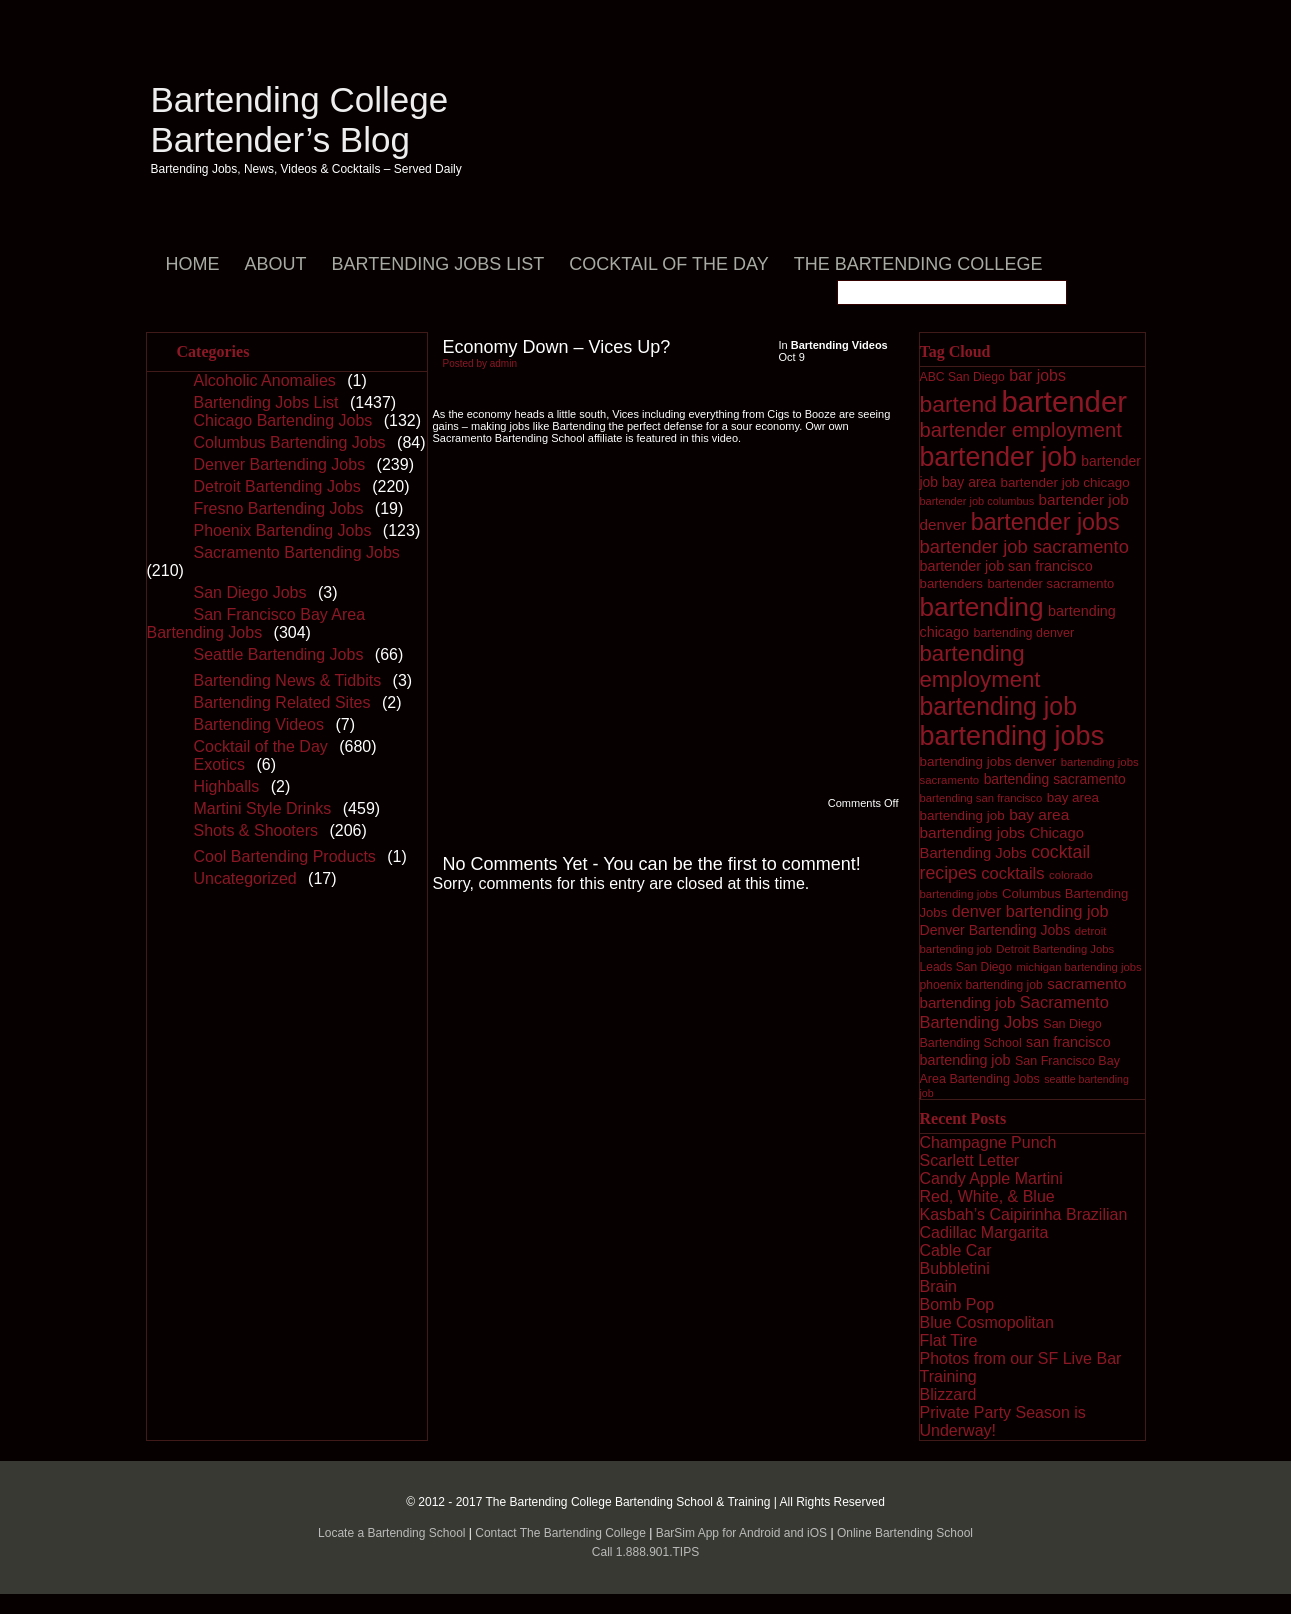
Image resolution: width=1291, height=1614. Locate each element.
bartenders (951, 583)
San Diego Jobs (250, 592)
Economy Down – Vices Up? (557, 347)
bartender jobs (1045, 522)
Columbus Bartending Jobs (290, 442)
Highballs (227, 786)
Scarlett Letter (970, 1160)
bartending (982, 607)
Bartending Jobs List (438, 264)
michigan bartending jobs (1078, 967)
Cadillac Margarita (984, 1232)
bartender (1064, 401)
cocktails (1012, 873)
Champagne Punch (988, 1142)
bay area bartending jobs (995, 823)
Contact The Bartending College (560, 1533)
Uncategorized (245, 878)
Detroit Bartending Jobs (277, 486)
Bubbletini (955, 1268)
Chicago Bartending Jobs (283, 420)
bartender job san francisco (1006, 566)
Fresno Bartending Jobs (279, 508)
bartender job (998, 457)
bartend (958, 404)
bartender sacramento (1050, 583)
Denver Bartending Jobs (280, 464)
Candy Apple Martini (991, 1178)
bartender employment (1021, 430)
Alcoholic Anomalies (265, 380)
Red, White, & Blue (987, 1196)
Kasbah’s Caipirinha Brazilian (1024, 1214)
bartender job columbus (977, 501)
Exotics (220, 764)
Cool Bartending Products (285, 856)
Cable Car (956, 1250)
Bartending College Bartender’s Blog (300, 119)
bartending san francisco (981, 798)
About (276, 264)
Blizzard (948, 1394)
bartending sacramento (1055, 779)
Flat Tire (949, 1340)
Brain (938, 1286)
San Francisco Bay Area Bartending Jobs (256, 623)
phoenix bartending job (981, 985)
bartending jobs (1012, 736)
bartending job (998, 706)
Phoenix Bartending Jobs (283, 530)
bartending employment (980, 666)
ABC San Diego (962, 377)
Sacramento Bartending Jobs (297, 552)
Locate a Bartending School (391, 1533)
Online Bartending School (905, 1533)
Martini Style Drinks (263, 808)
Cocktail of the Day (668, 264)
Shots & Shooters (256, 830)
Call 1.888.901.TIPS (645, 1552)
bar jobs (1037, 375)
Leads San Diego (966, 967)
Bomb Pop (957, 1304)
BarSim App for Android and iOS (741, 1533)
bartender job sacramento (1024, 546)
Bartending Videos (259, 724)
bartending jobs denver (988, 761)
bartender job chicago (1064, 482)
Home (193, 264)
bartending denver (1023, 633)
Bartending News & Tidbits (288, 680)
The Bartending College (918, 264)
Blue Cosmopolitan (987, 1322)
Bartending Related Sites (282, 702)
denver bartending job (1030, 911)
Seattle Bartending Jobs (279, 654)
